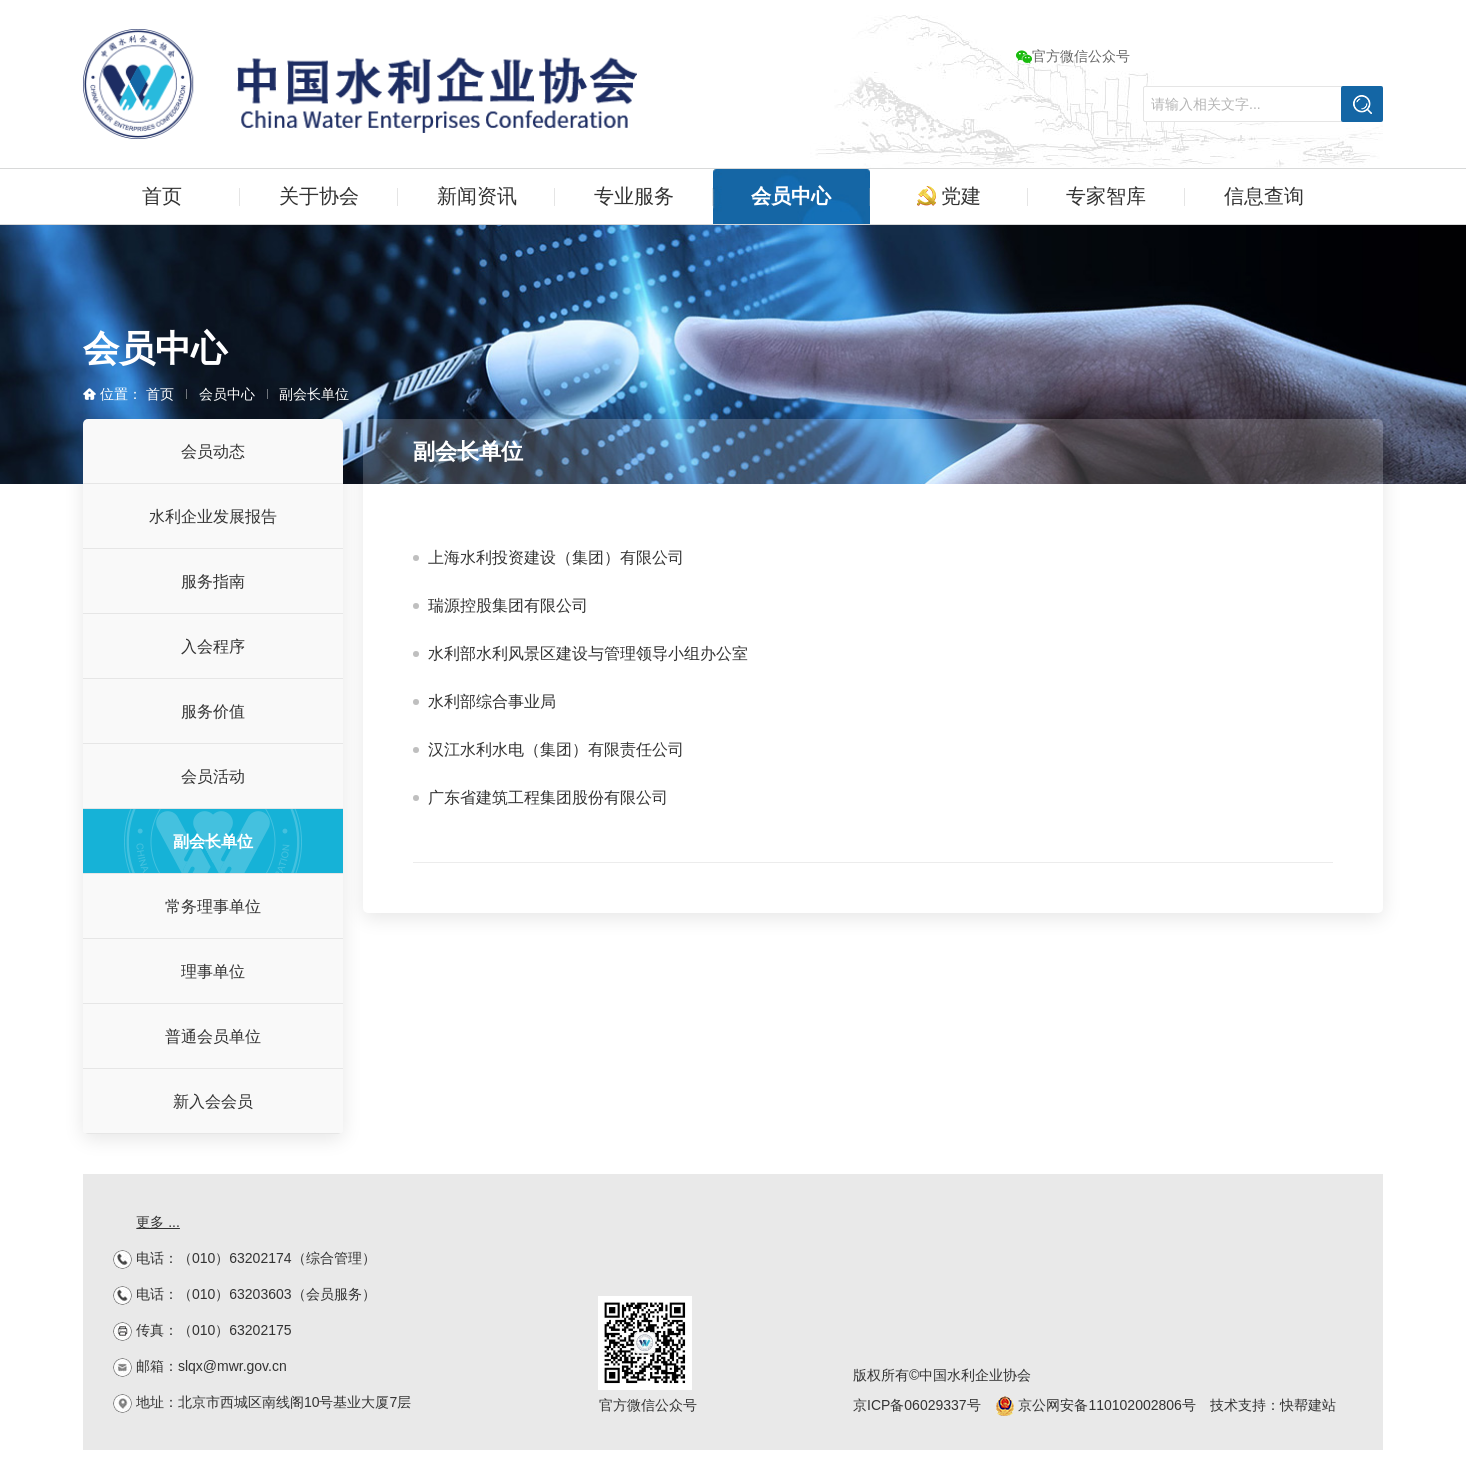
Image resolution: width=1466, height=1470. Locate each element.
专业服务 (634, 196)
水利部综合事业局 (492, 701)
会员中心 (791, 196)
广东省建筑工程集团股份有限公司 (548, 797)
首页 (162, 196)
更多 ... (158, 1222)
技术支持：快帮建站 (1273, 1405)
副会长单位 (314, 394)
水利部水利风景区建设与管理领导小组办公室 (588, 653)
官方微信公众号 (1073, 56)
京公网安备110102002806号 (1095, 1405)
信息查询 (1264, 196)
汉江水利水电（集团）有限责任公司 (556, 749)
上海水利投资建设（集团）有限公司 (556, 557)
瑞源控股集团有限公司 (508, 605)
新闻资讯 (477, 196)
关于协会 (319, 196)
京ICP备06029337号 (917, 1405)
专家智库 (1106, 196)
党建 (949, 196)
